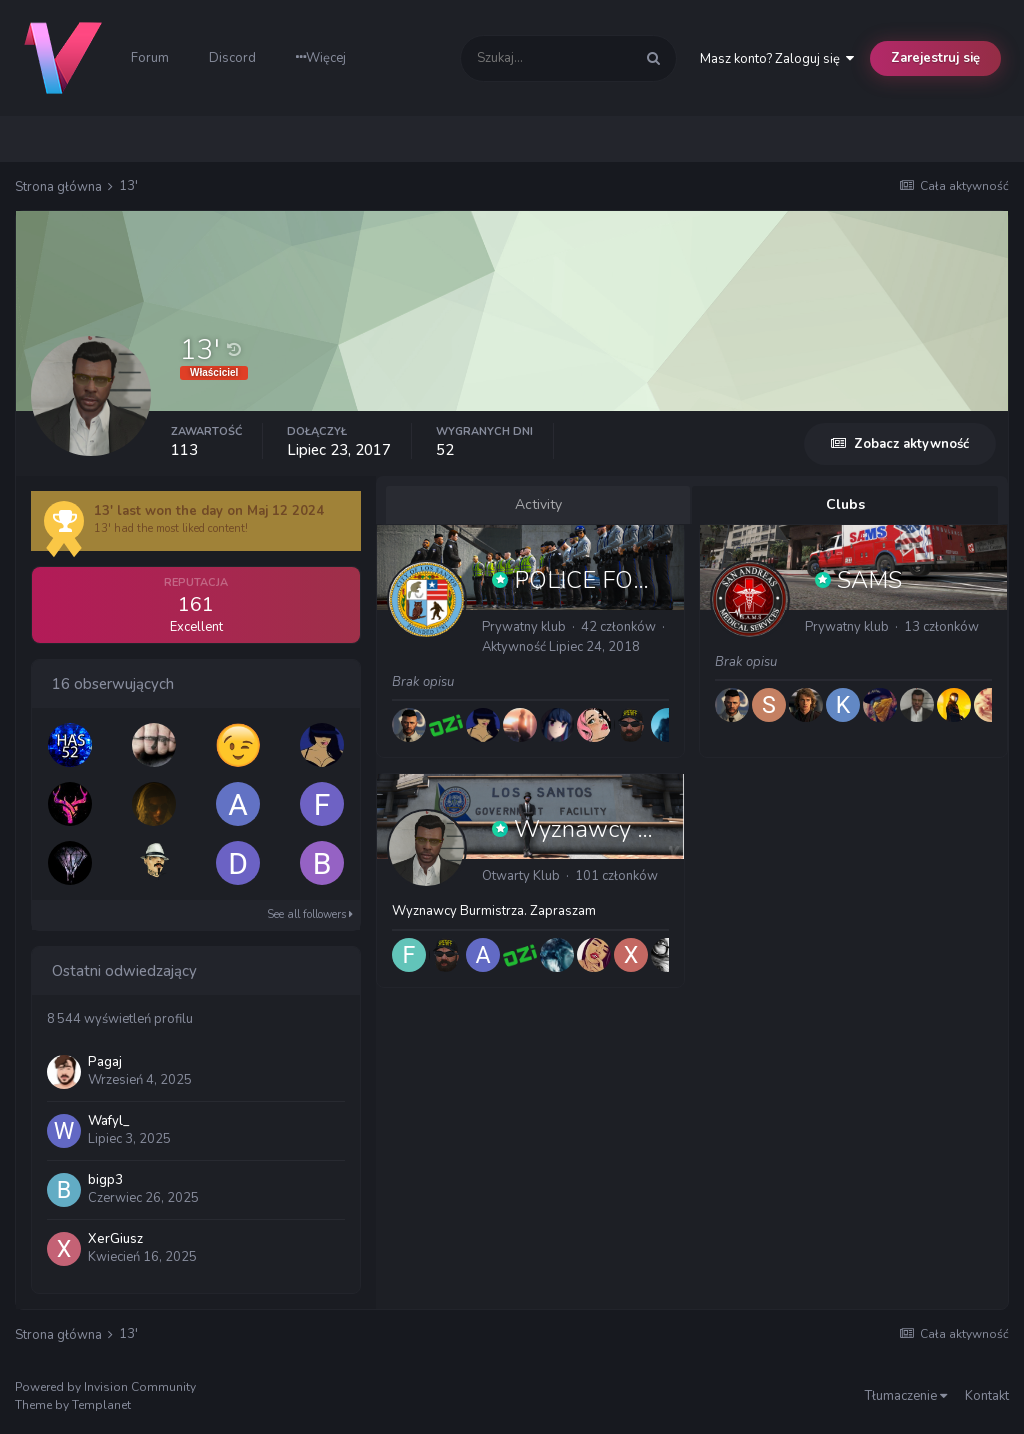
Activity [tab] (538, 504)
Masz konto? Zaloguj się (777, 59)
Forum (150, 58)
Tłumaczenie (906, 1396)
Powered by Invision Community (105, 1387)
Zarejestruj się (935, 58)
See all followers (310, 914)
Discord (232, 58)
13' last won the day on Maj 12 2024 (209, 511)
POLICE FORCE (598, 580)
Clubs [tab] (845, 504)
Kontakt (987, 1396)
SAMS (869, 580)
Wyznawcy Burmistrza (632, 829)
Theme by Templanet (73, 1405)
